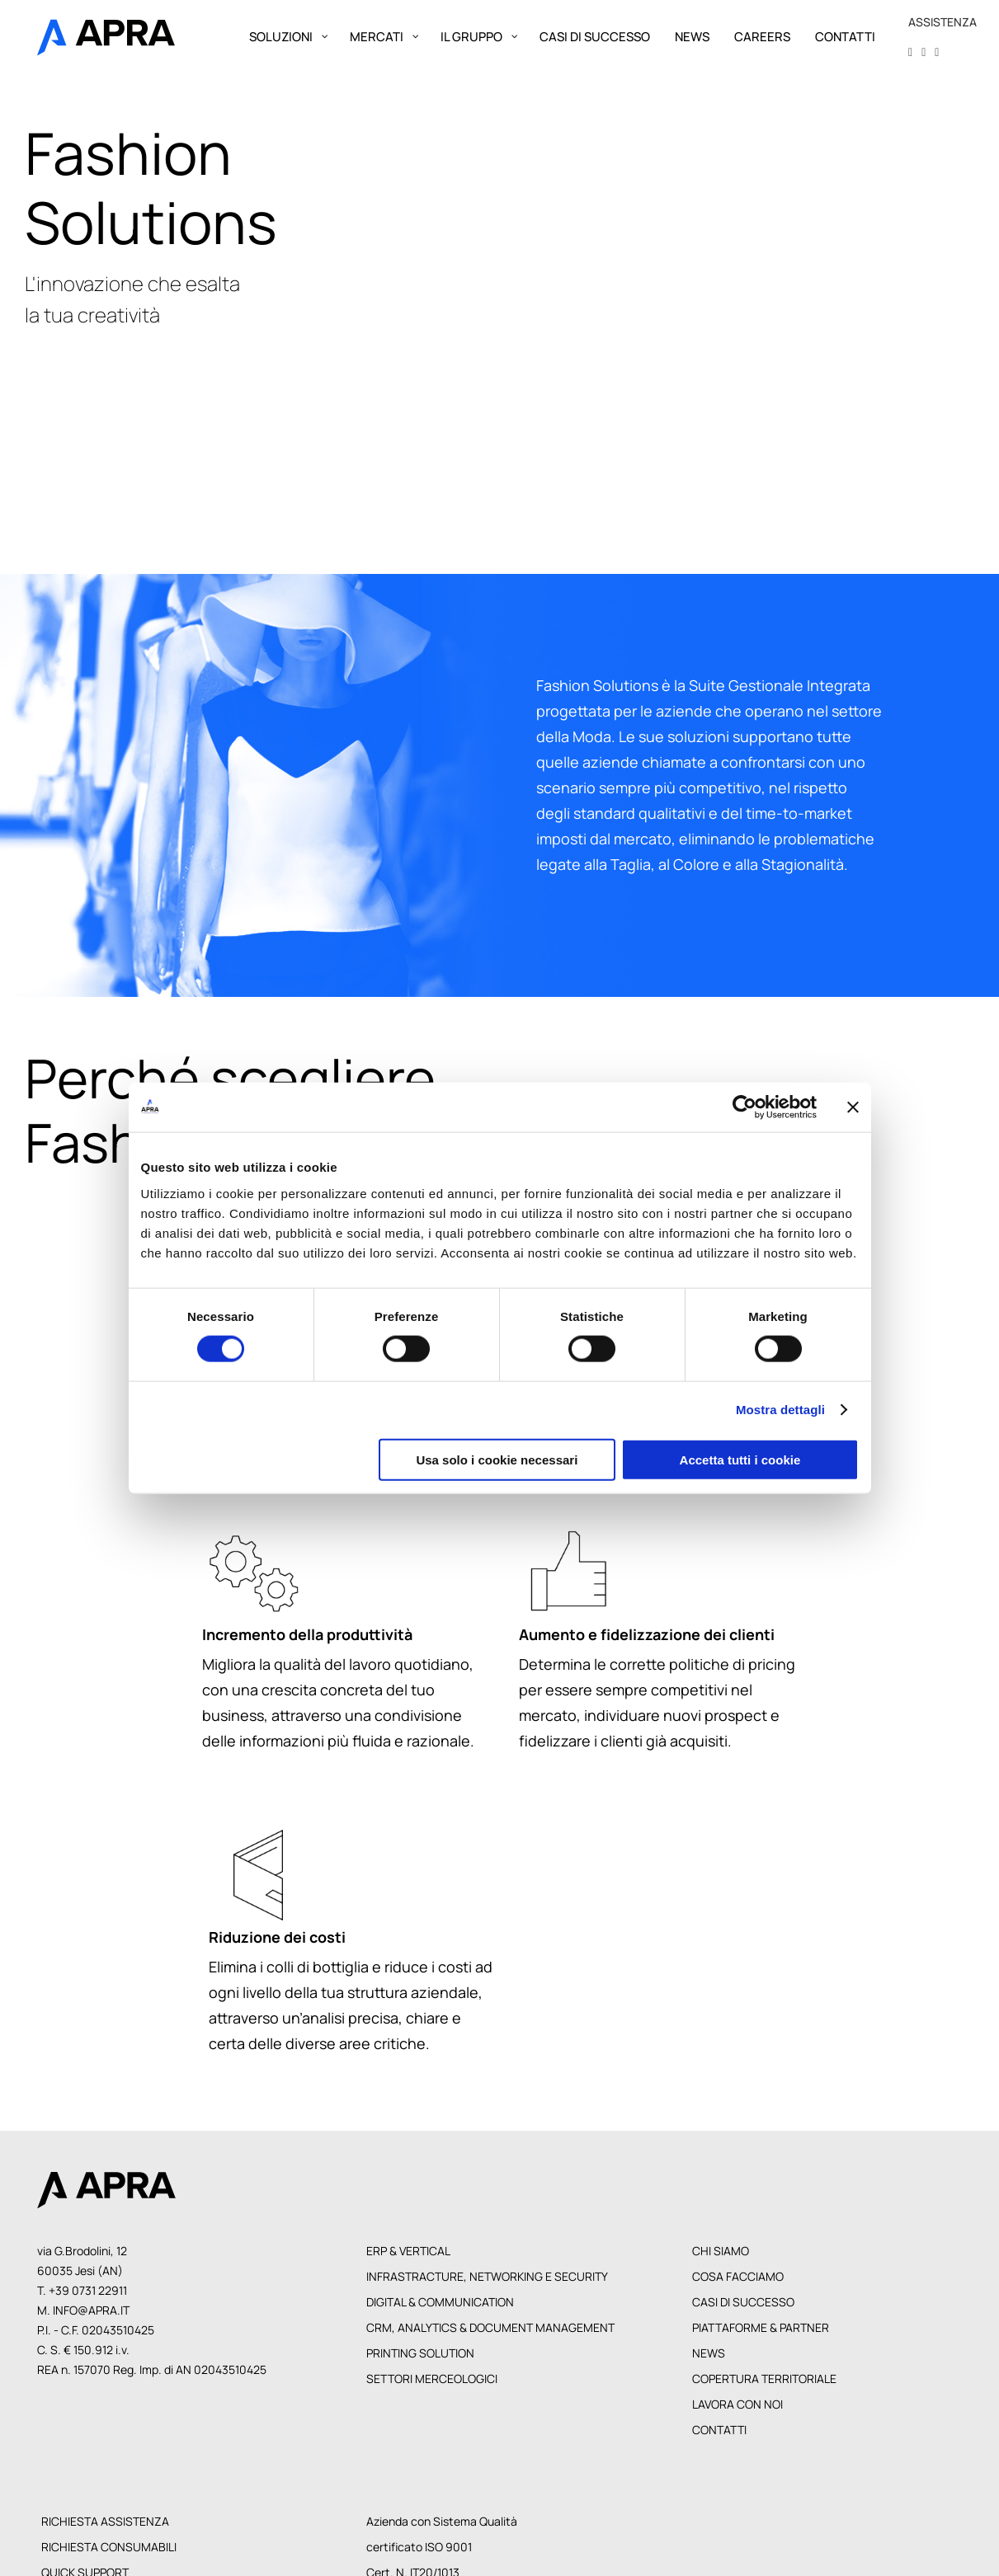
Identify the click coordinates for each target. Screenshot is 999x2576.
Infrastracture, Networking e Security (487, 2276)
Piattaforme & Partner (760, 2327)
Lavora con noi (737, 2404)
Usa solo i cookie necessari (496, 1459)
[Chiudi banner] (853, 1107)
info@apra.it (91, 2310)
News (708, 2353)
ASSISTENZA (942, 22)
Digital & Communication (440, 2302)
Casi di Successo (743, 2302)
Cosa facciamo (738, 2276)
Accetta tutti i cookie (740, 1459)
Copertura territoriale (764, 2378)
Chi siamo (720, 2251)
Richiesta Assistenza (105, 2521)
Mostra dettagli (780, 1410)
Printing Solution (420, 2353)
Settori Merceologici (431, 2378)
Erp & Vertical (408, 2251)
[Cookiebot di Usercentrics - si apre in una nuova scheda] (744, 1107)
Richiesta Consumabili (109, 2547)
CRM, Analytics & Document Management (490, 2327)
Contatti (719, 2429)
